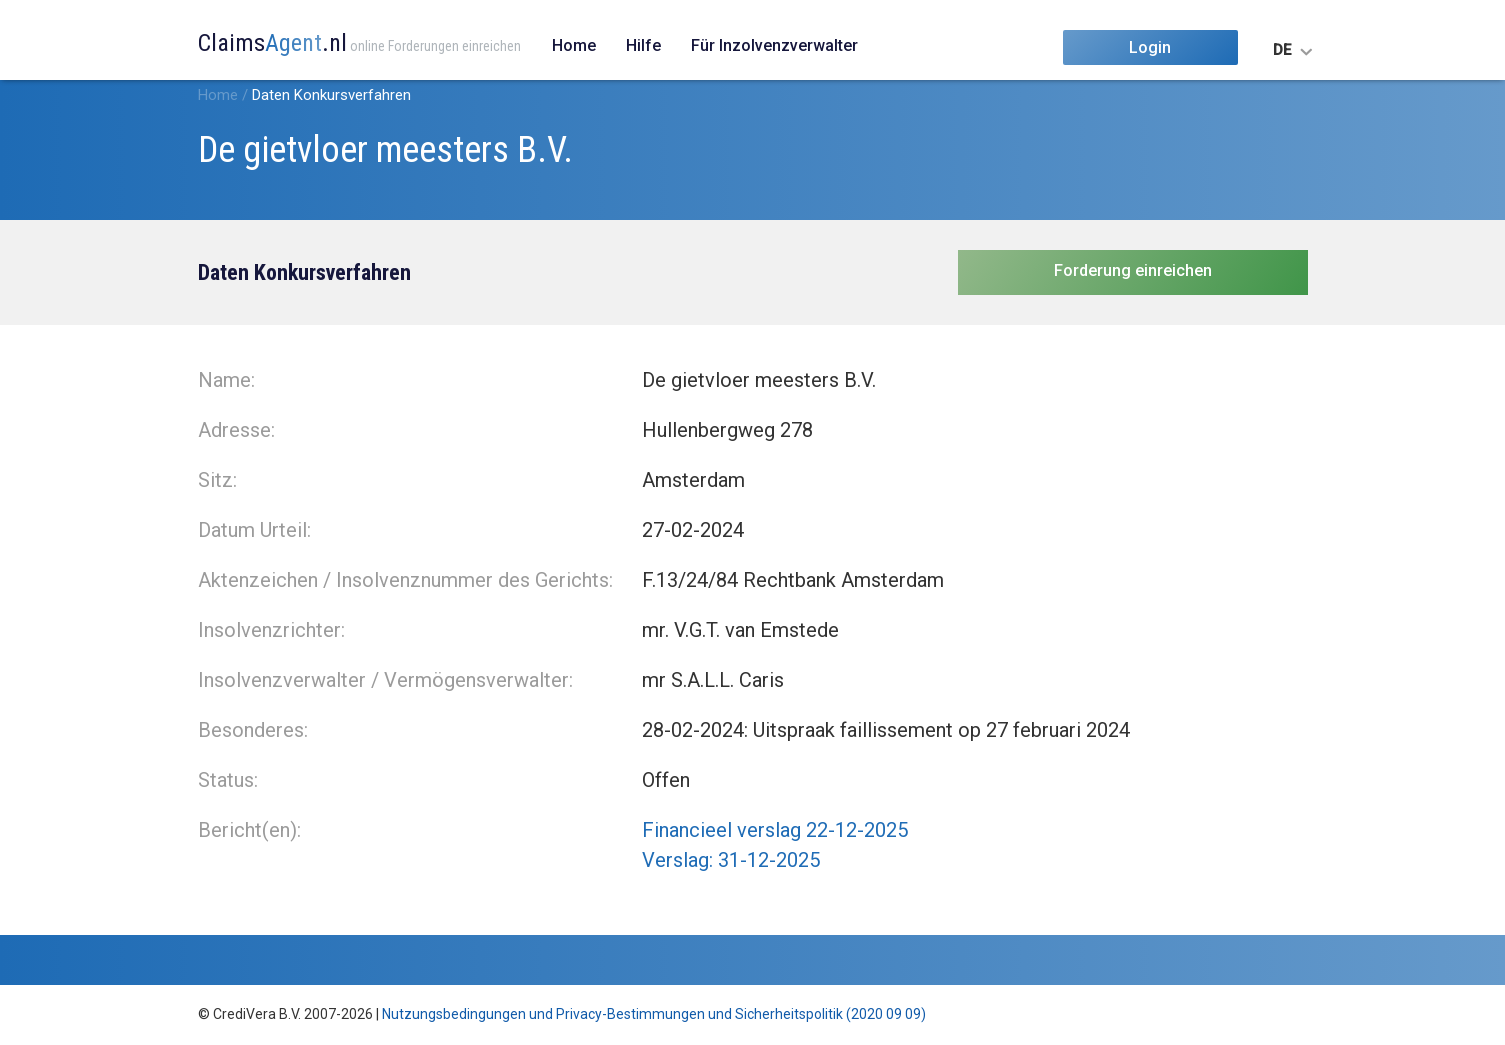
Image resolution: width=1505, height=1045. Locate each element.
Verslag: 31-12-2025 (731, 860)
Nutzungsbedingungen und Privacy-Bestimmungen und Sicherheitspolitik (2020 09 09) (654, 1014)
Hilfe (643, 45)
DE (1282, 50)
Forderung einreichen (1133, 270)
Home (574, 45)
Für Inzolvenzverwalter (774, 45)
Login (1150, 47)
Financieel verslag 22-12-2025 (775, 830)
